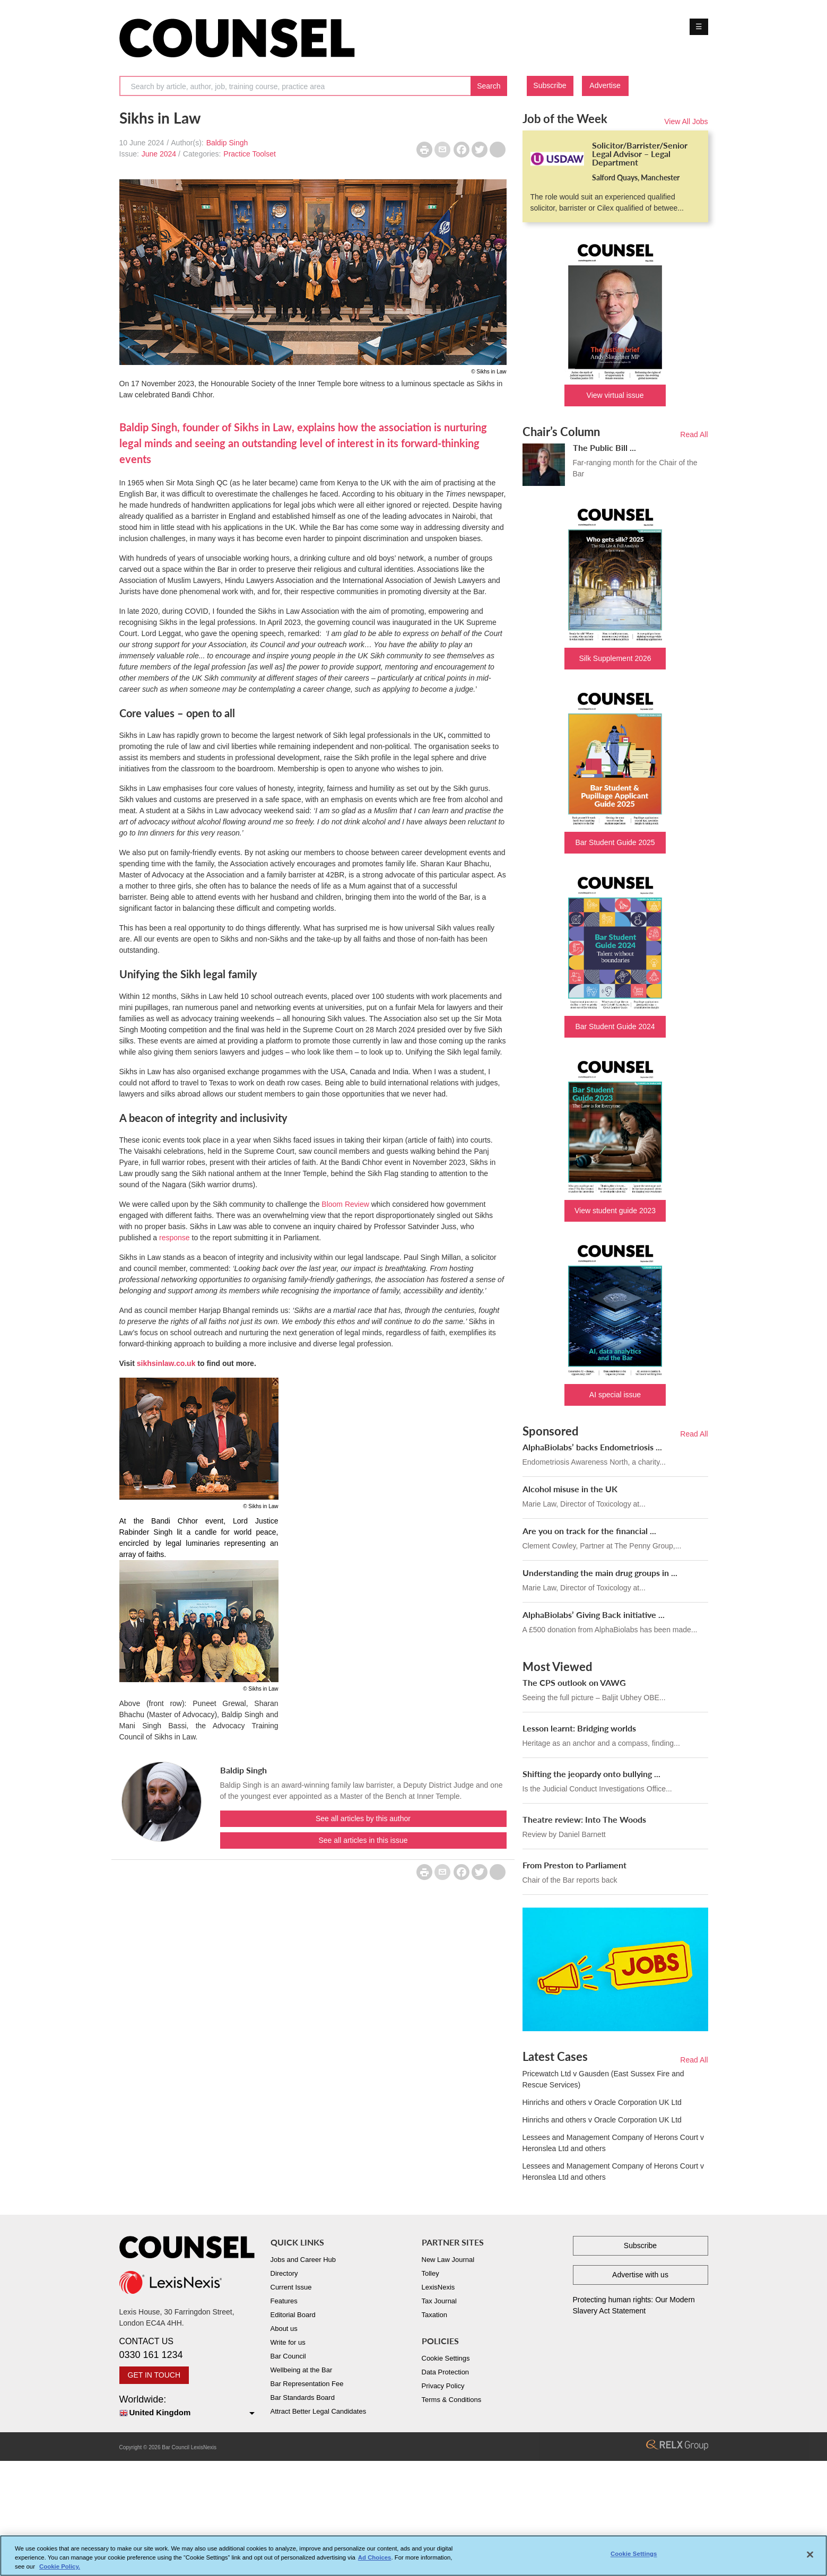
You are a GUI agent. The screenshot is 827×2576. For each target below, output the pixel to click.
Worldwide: (187, 2406)
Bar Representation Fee (307, 2384)
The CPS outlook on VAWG (574, 1682)
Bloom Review (345, 1204)
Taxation (434, 2315)
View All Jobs (686, 121)
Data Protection (445, 2372)
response (174, 1237)
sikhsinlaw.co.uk (166, 1363)
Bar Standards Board (303, 2397)
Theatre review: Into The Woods (584, 1819)
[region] (413, 2555)
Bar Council (288, 2356)
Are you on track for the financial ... (589, 1531)
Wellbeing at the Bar (302, 2370)
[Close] (810, 2554)
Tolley (430, 2273)
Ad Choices (374, 2557)
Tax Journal (439, 2301)
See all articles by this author (363, 1818)
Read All (694, 434)
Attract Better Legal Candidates (319, 2411)
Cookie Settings (446, 2358)
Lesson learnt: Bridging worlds (579, 1728)
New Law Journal (448, 2260)
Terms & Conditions (452, 2400)
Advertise (604, 85)
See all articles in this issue (362, 1840)
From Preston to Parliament (574, 1865)
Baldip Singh (227, 142)
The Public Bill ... (604, 447)
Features (284, 2301)
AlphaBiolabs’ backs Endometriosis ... (592, 1447)
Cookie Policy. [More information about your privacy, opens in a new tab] (59, 2566)
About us (284, 2329)
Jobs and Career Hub (303, 2260)
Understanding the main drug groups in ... (600, 1573)
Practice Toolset (249, 154)
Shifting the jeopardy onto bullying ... (591, 1774)
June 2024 (159, 154)
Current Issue (291, 2287)
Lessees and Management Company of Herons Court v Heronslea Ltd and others (613, 2143)
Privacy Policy (443, 2386)
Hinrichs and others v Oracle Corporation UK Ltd (602, 2102)
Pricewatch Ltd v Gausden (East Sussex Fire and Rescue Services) (603, 2079)
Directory (284, 2273)
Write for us (288, 2342)
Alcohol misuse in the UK (570, 1489)
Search (488, 86)
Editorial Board (293, 2315)
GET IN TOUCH (154, 2375)
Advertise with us (640, 2274)
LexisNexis (438, 2287)
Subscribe (549, 85)
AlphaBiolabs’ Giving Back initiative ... (594, 1614)
